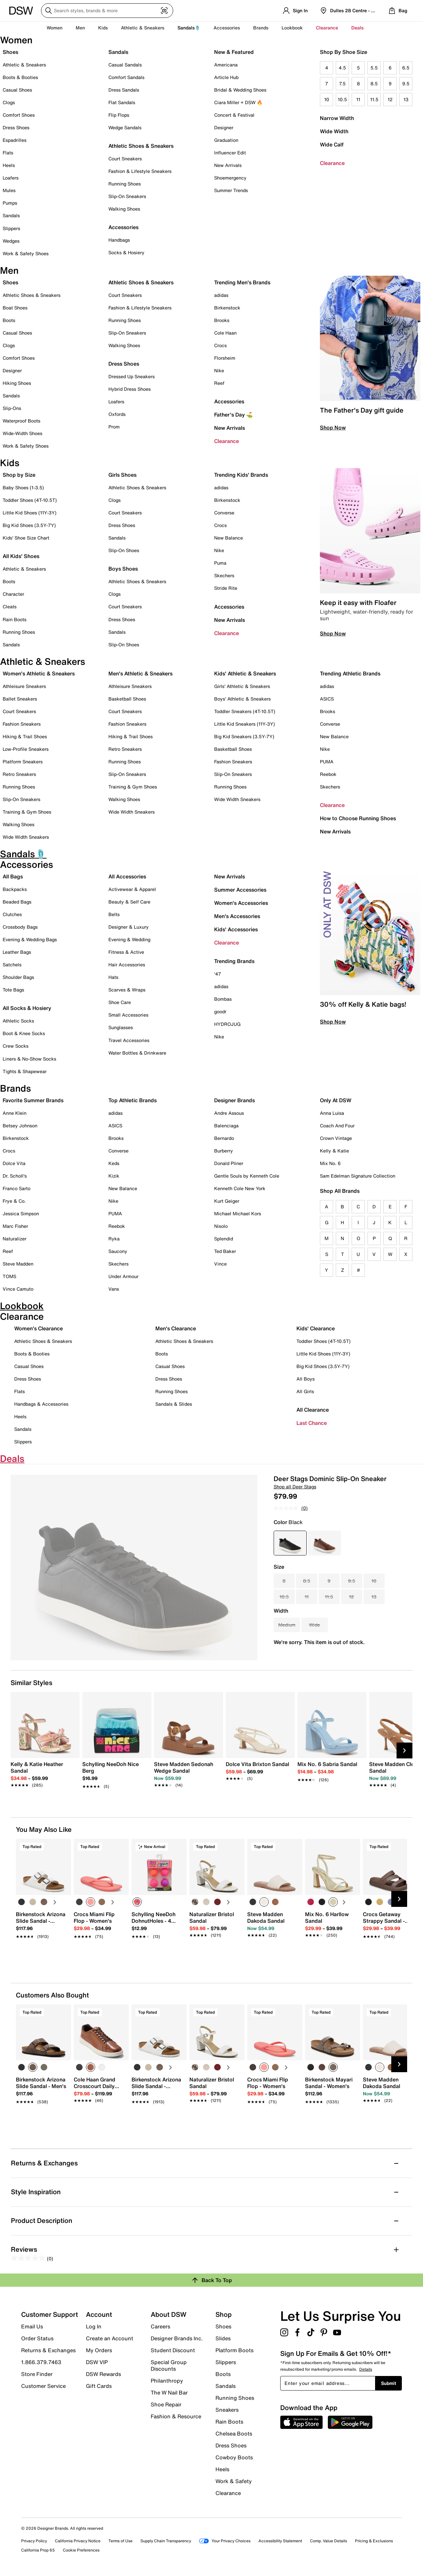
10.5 (342, 99)
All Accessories (127, 876)
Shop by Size (19, 475)
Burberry (223, 1150)
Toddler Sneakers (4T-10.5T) (244, 711)
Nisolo (221, 1226)
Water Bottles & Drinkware (137, 1052)
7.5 (342, 83)
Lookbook (292, 27)
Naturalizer (14, 1238)
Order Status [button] (37, 2338)
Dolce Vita (14, 1163)
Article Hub (226, 77)
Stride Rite (225, 587)
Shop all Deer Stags (295, 1486)
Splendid (223, 1238)
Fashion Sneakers (22, 723)
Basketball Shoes (127, 698)
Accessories (229, 401)
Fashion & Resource (176, 2416)
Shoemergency (230, 177)
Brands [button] (260, 27)
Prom (114, 426)
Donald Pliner (228, 1163)
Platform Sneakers (23, 761)
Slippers (11, 228)
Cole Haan (225, 332)
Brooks (221, 320)
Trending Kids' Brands (241, 475)
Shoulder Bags (18, 977)
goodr (220, 1011)
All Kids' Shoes (21, 556)
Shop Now (333, 427)
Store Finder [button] (37, 2374)
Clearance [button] (327, 27)
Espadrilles (14, 140)
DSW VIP (97, 2362)
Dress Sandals (123, 89)
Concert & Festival (234, 114)
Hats (113, 977)
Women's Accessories (241, 903)
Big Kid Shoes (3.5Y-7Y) (29, 525)
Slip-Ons (12, 408)
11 (358, 99)
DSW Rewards (103, 2374)
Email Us (32, 2326)
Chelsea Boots (233, 2433)
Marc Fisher (15, 1226)
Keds (113, 1163)
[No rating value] (287, 1508)
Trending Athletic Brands (350, 673)
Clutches (12, 914)
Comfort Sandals (126, 77)
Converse (224, 512)
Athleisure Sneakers (24, 686)
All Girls (305, 1391)
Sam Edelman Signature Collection (357, 1175)
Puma (220, 562)
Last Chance (311, 1423)
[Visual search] (164, 10)
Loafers (11, 177)
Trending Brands (234, 961)
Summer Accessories (240, 890)
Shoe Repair (166, 2404)
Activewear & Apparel (132, 889)
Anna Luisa (332, 1112)
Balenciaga (226, 1125)
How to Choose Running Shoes (358, 818)
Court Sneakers (125, 158)
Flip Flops (118, 114)
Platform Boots (234, 2350)
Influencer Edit (230, 152)
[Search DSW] (107, 10)
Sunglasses (120, 1027)
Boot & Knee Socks (24, 1033)
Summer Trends (231, 190)
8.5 (374, 83)
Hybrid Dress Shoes (129, 388)
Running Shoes (124, 183)
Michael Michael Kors (237, 1213)
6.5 (405, 67)
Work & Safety (233, 2481)
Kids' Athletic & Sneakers (245, 673)
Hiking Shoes (17, 383)
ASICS (327, 698)
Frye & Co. (14, 1200)
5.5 (374, 67)
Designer (223, 127)
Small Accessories (128, 1014)
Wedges (11, 240)
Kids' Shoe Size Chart (26, 537)
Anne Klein (14, 1112)
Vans (113, 1288)
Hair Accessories (126, 964)
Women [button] (54, 27)
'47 (217, 973)
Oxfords (117, 414)
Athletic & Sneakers (24, 64)
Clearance (332, 163)
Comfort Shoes (19, 114)
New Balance (228, 537)
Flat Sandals (121, 102)
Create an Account (109, 2338)
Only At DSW (335, 1100)
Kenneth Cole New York (239, 1188)
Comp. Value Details (328, 2541)
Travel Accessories (128, 1040)
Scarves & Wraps (126, 989)
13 (406, 99)
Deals (357, 27)
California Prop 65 (38, 2550)
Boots (9, 320)
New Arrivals (228, 165)
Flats (8, 152)
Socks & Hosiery (126, 252)
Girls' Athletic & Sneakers (242, 686)
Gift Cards (99, 2385)
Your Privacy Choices (224, 2541)
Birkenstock (227, 307)
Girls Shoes (122, 475)
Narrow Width (337, 118)
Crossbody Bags (20, 926)
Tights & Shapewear (25, 1071)
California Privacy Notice (77, 2541)
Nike (219, 370)
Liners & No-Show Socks (29, 1058)
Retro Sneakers (19, 774)
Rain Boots (14, 619)
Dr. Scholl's (15, 1175)
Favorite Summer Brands (33, 1100)
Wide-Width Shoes (22, 433)
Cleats (10, 606)
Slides (223, 2338)
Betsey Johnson (20, 1125)
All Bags (13, 876)
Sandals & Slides (173, 1403)
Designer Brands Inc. (177, 2338)
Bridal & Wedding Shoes (240, 89)
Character (13, 593)
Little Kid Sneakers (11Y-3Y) (244, 723)
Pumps (10, 202)
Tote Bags (13, 989)
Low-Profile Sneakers (26, 748)
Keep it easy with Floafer (358, 602)
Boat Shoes (15, 307)
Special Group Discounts (169, 2365)
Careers (160, 2326)
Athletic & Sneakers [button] (142, 27)
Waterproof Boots (21, 420)
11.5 (374, 99)
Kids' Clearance (315, 1328)
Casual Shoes (17, 89)
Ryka (114, 1238)
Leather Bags (17, 951)
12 (390, 99)
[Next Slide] (404, 1750)
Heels (9, 165)
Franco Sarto (16, 1188)
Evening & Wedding (129, 939)
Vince (220, 1263)
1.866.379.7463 (41, 2362)
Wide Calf (332, 144)
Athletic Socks (18, 1020)
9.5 (405, 83)
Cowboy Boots (234, 2457)
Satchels (12, 964)
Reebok (328, 774)
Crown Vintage (336, 1138)
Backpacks (15, 889)
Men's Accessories (237, 916)
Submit (388, 2383)
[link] (43, 1771)
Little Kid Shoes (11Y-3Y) (30, 512)
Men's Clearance (175, 1328)
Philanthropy (167, 2381)
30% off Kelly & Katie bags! (363, 1004)
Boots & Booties (20, 77)
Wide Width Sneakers (26, 836)
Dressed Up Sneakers (131, 376)
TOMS (9, 1276)
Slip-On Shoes (123, 550)
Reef (219, 383)
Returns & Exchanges (48, 2350)
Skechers (224, 575)
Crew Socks (15, 1045)
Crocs (220, 345)
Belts (114, 914)
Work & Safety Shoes (26, 253)
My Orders (99, 2350)
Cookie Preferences (81, 2550)
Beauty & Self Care (129, 901)
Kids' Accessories (236, 929)
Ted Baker (225, 1251)
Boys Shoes (123, 569)
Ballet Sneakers (20, 698)
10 (326, 99)
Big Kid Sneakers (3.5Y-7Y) (244, 736)
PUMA (326, 761)
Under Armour (123, 1276)
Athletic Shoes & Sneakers (140, 146)
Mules (9, 190)
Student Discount (173, 2350)
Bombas (223, 998)
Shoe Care (119, 1002)
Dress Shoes (16, 127)
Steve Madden (18, 1263)
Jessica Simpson (21, 1213)
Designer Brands (234, 1100)
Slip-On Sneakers (127, 196)
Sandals (11, 215)
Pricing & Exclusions (374, 2541)
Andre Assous (229, 1112)
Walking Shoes (124, 208)
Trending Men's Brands (242, 282)
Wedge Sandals (124, 127)
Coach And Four (337, 1125)
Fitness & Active (126, 951)
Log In (93, 2326)
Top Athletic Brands (132, 1100)
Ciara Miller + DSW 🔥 (238, 102)
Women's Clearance (38, 1328)
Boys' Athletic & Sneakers (242, 698)
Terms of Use (120, 2541)
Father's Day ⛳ (233, 415)
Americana (226, 64)
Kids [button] (103, 27)
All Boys (305, 1378)
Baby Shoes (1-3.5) (23, 487)
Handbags (119, 239)
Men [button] (80, 27)
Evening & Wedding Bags (30, 939)
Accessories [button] (226, 27)
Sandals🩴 (188, 27)
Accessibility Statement (280, 2541)
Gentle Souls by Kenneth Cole (246, 1175)
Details (365, 2369)
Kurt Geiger (226, 1200)
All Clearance (312, 1410)
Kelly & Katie (334, 1150)
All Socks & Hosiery (27, 1008)
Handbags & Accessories (41, 1403)
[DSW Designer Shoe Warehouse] (21, 10)
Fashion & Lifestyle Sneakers (140, 171)
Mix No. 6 (330, 1163)
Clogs (9, 102)
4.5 (342, 67)
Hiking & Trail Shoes (25, 736)
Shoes (10, 52)
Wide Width (334, 131)
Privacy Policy (34, 2541)
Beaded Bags (17, 901)
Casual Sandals (125, 64)
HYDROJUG (227, 1024)
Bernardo (224, 1138)
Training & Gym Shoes (27, 811)
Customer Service (43, 2385)
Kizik (113, 1175)
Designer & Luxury (128, 926)
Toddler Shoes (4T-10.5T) (30, 500)
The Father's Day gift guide (362, 410)
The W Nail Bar (169, 2392)
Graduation (226, 140)
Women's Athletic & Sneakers (39, 673)
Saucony (117, 1251)
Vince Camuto (18, 1288)
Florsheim (224, 357)
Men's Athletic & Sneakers (140, 673)
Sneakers (227, 2410)
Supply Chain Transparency (165, 2541)
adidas (221, 295)
